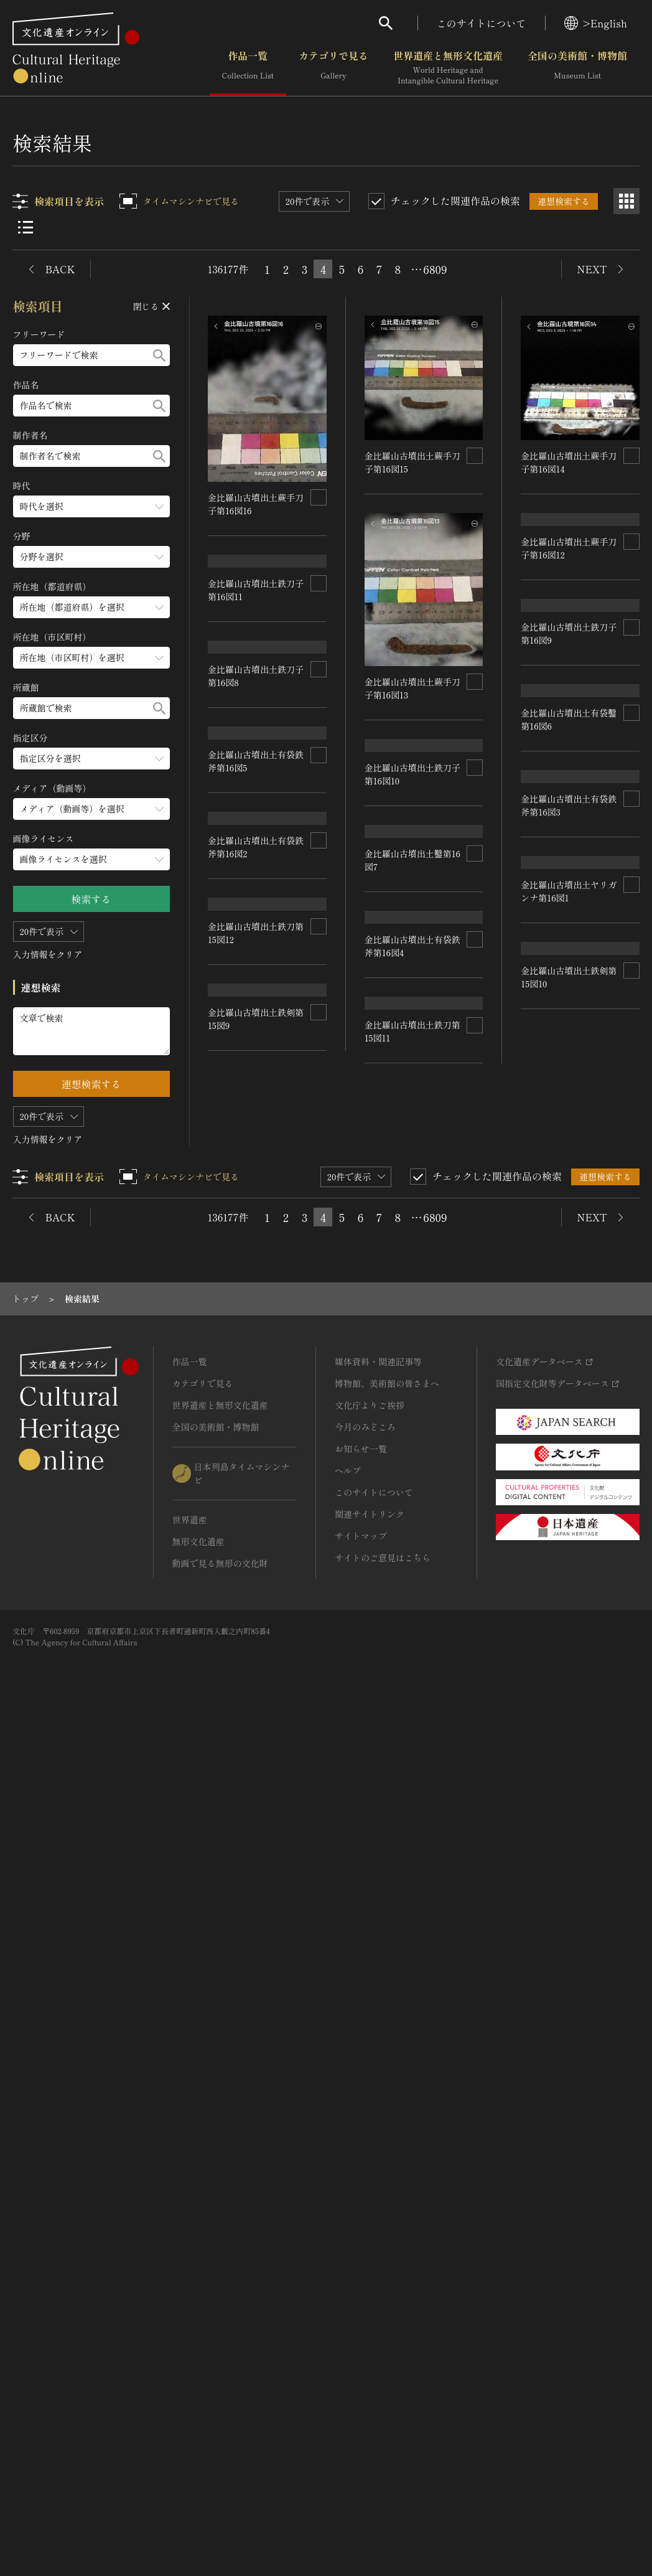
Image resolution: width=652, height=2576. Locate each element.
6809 (435, 269)
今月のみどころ (365, 2281)
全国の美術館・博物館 (577, 68)
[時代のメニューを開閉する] (91, 506)
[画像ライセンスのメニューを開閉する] (91, 859)
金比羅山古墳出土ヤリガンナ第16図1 (412, 1701)
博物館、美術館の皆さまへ (387, 2237)
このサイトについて (481, 23)
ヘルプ (348, 2324)
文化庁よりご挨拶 (369, 2259)
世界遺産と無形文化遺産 (448, 68)
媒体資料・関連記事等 (378, 2215)
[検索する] (159, 355)
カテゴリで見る (333, 68)
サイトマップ (361, 2390)
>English (595, 23)
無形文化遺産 (198, 2395)
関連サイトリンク (369, 2368)
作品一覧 (248, 68)
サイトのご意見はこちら (383, 2411)
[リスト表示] (25, 227)
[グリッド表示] (626, 201)
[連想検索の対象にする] (318, 497)
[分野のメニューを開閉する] (91, 557)
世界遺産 (189, 2373)
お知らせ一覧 (361, 2302)
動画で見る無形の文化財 (220, 2417)
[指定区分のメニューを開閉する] (91, 758)
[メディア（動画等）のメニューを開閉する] (91, 809)
